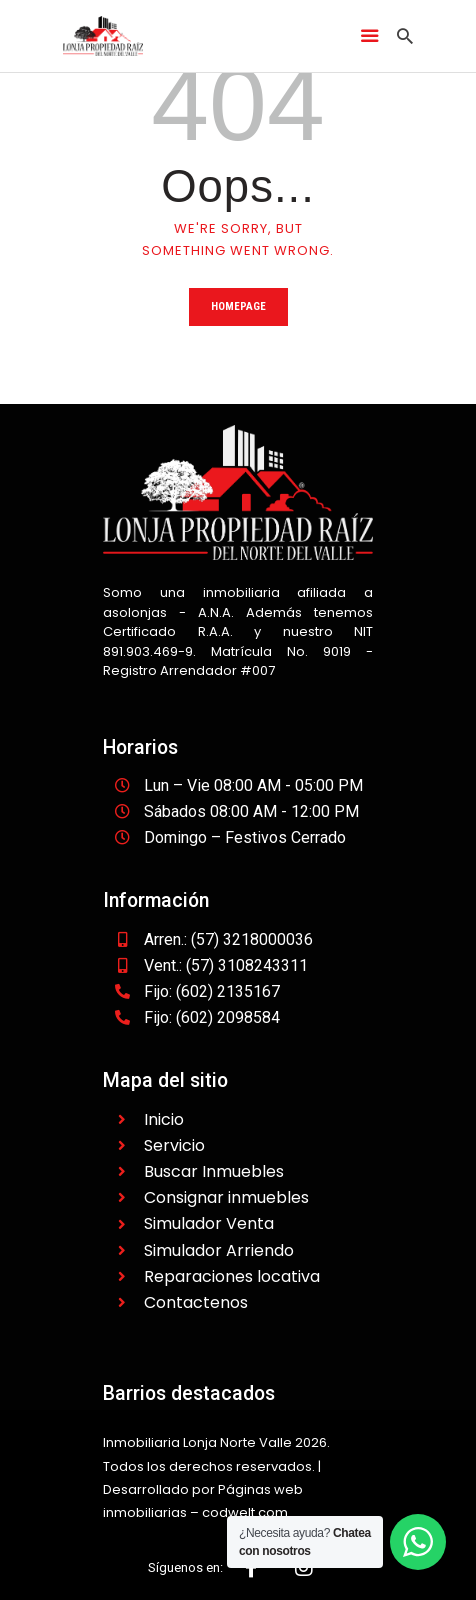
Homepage (238, 306)
